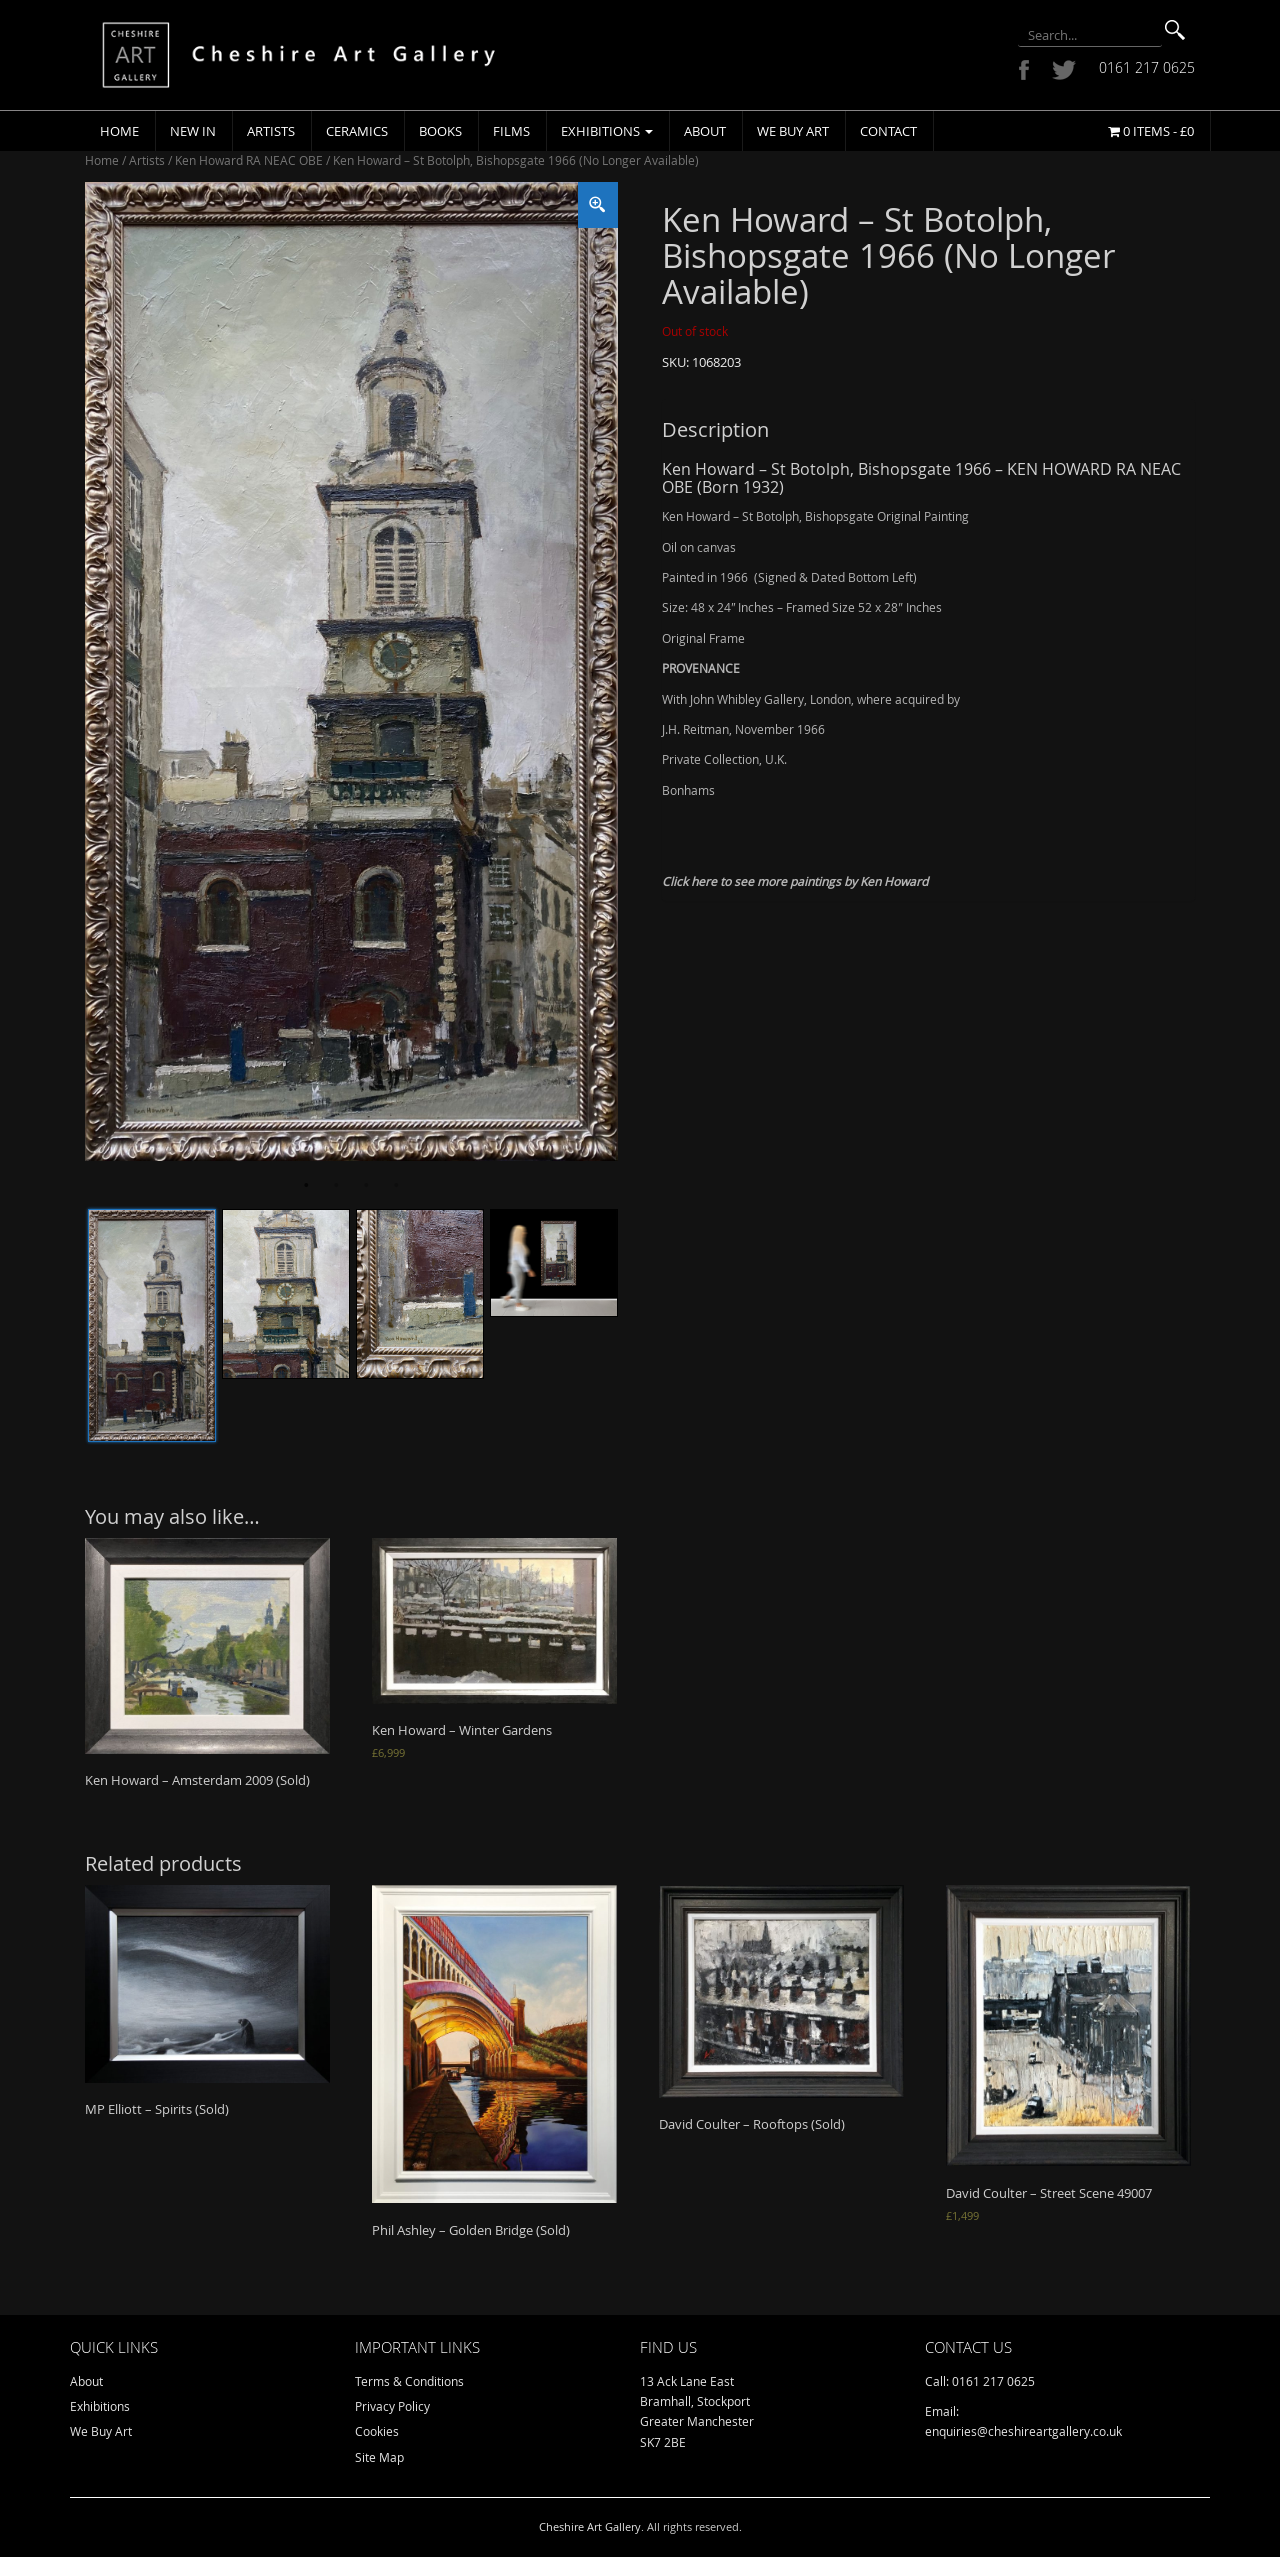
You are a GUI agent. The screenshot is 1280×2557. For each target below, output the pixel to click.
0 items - (1151, 131)
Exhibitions (607, 131)
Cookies (377, 2431)
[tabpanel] (351, 671)
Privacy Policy (392, 2406)
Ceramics (357, 131)
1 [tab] (306, 1186)
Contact (888, 131)
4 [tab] (396, 1186)
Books (440, 131)
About (705, 131)
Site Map (379, 2457)
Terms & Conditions (409, 2381)
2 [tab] (336, 1186)
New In (193, 131)
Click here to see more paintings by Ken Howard (795, 881)
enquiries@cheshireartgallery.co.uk (1023, 2431)
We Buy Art (793, 131)
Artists (271, 131)
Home (119, 131)
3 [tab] (366, 1186)
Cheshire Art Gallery (590, 2526)
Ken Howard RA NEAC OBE (249, 160)
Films (511, 131)
